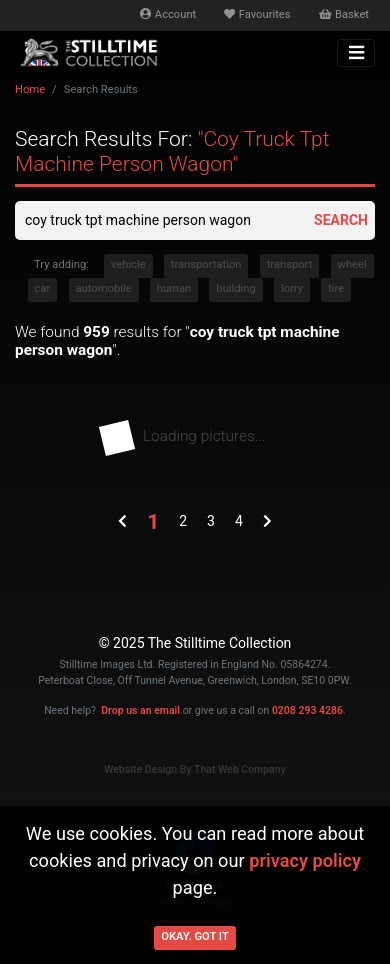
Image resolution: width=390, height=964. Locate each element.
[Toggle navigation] (356, 53)
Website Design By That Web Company (195, 769)
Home (30, 89)
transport (290, 264)
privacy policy (305, 860)
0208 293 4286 (307, 710)
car (43, 288)
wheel (352, 264)
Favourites (257, 14)
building (235, 288)
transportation (206, 264)
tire (336, 288)
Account (168, 14)
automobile (104, 288)
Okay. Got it (195, 936)
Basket (344, 14)
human (174, 288)
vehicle (128, 264)
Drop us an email (140, 710)
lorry (292, 288)
